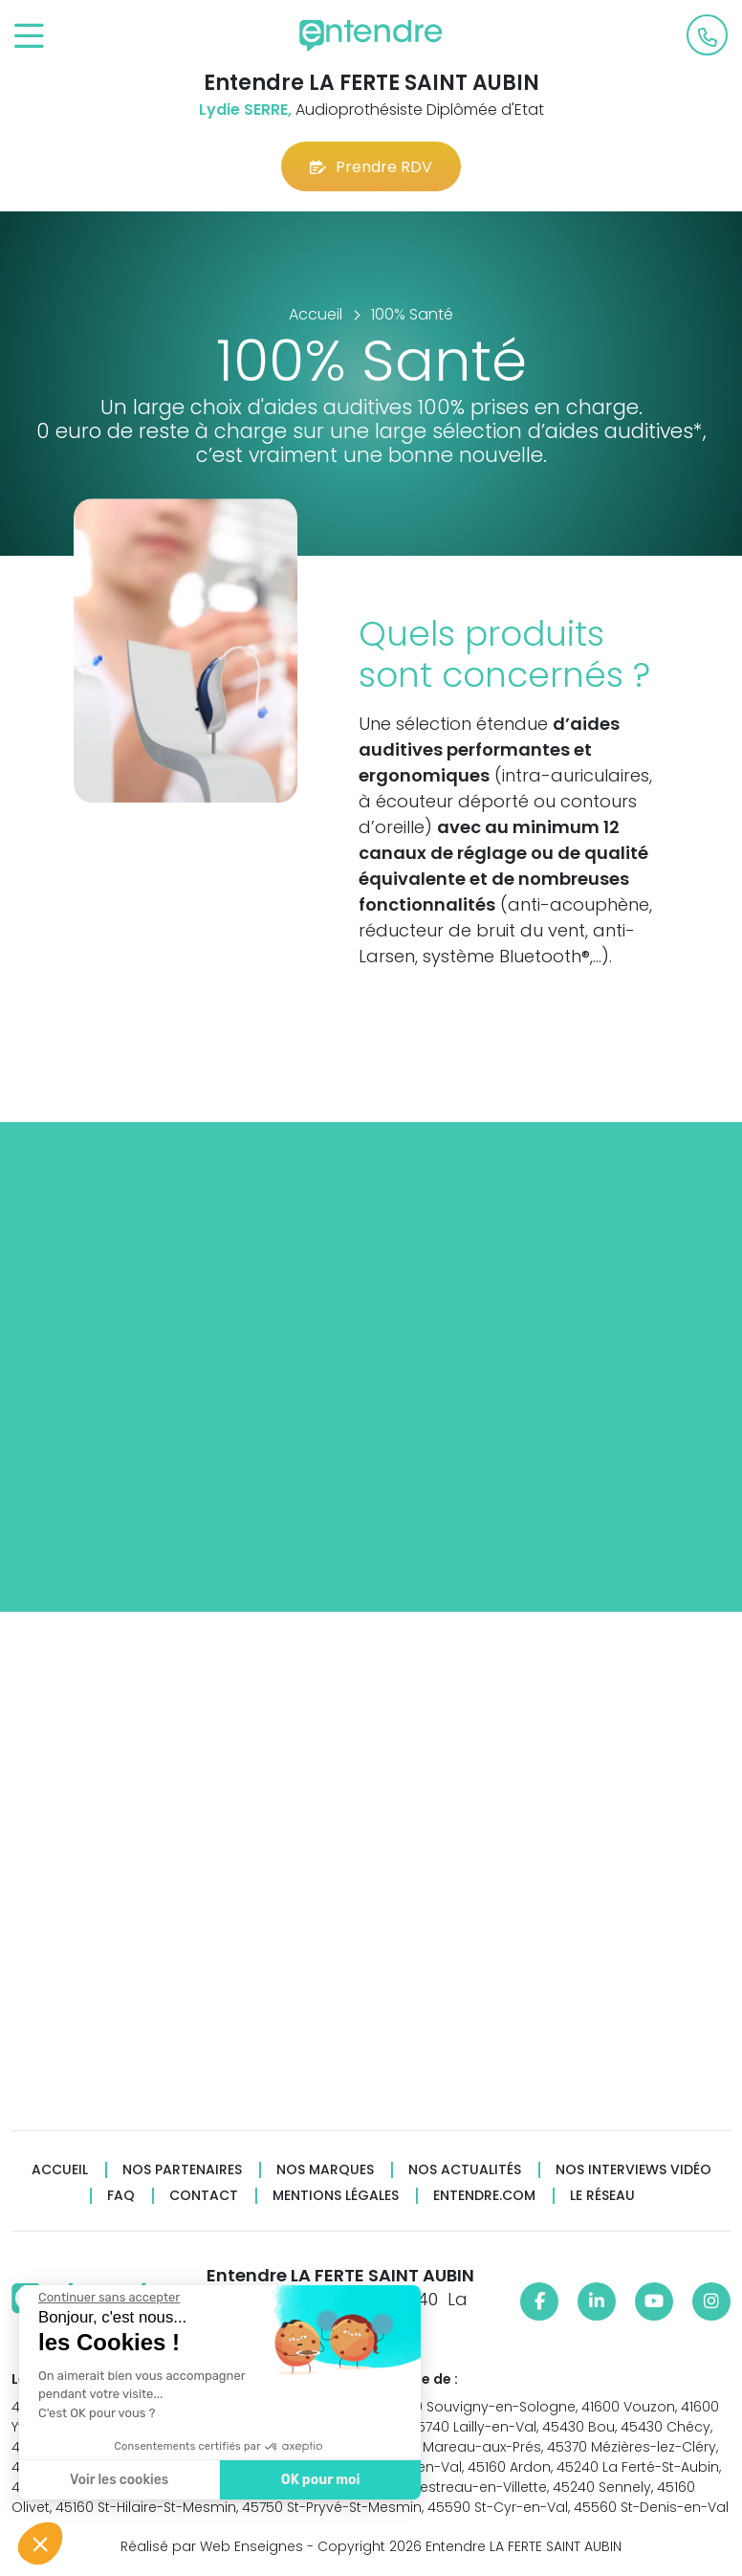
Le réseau (602, 2196)
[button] (40, 2543)
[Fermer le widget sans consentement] (107, 2297)
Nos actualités (464, 2170)
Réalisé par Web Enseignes (211, 2546)
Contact (203, 2196)
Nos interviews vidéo (633, 2170)
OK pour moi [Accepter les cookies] (318, 2480)
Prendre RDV (371, 167)
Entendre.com (484, 2196)
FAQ (121, 2196)
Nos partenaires (182, 2170)
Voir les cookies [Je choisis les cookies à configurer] (117, 2480)
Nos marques (325, 2170)
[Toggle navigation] (29, 37)
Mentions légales (336, 2196)
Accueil (60, 2170)
